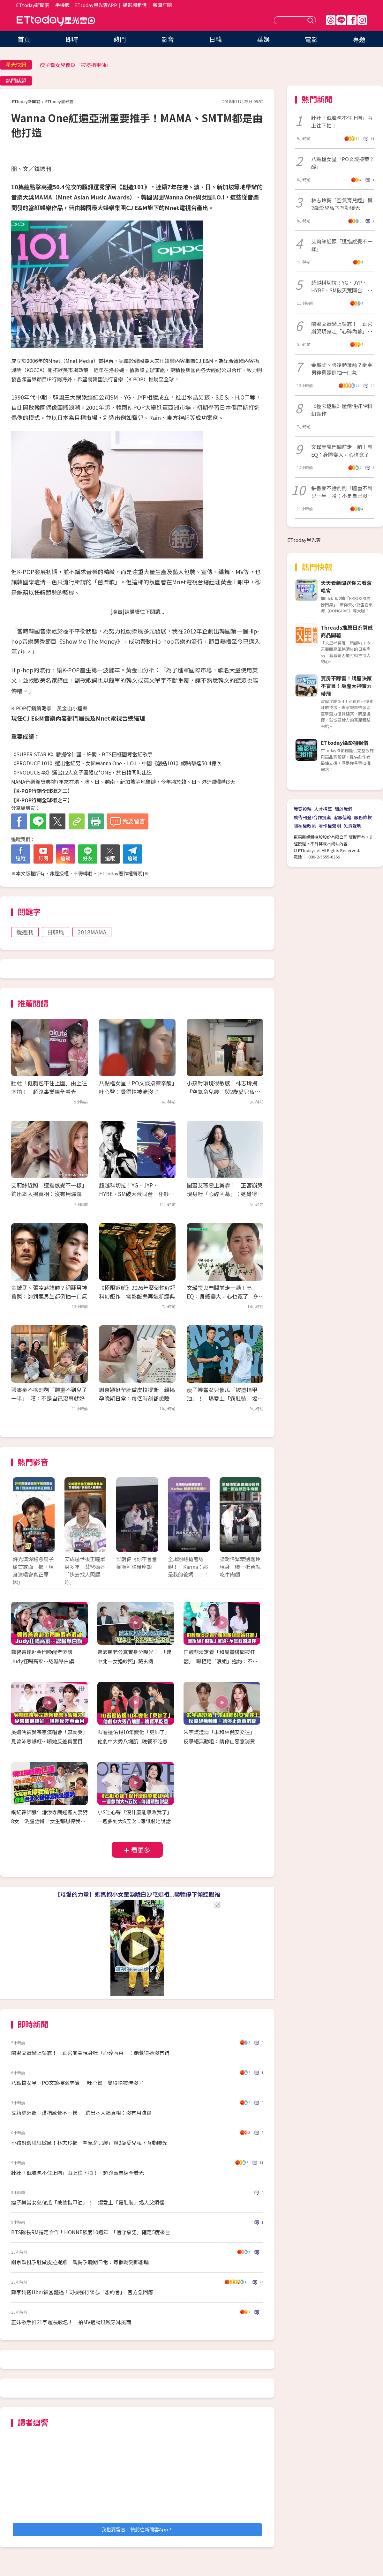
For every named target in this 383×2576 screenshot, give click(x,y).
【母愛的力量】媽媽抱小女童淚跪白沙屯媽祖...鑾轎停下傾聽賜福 (137, 1894)
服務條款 (363, 817)
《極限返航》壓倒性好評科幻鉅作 (341, 409)
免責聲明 (352, 825)
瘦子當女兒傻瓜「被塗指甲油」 (75, 65)
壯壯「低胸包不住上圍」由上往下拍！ (341, 121)
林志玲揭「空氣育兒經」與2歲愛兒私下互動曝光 (341, 204)
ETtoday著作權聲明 (120, 873)
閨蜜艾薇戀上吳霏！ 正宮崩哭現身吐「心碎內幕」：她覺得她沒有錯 (225, 1193)
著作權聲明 (330, 825)
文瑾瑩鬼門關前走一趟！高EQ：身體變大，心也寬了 (342, 450)
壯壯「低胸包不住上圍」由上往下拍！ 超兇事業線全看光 (77, 2172)
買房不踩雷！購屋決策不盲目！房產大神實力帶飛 (346, 685)
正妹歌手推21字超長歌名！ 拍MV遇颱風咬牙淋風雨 (71, 2322)
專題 (359, 39)
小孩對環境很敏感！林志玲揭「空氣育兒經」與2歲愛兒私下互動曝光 (223, 1091)
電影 (311, 39)
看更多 (140, 1849)
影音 (167, 39)
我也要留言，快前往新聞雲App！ (137, 2529)
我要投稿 (303, 809)
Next (253, 1521)
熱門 (119, 39)
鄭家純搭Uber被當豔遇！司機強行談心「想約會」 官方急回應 (82, 2292)
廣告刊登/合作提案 (312, 817)
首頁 (24, 39)
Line (341, 20)
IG (362, 20)
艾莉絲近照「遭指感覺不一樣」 (341, 245)
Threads (330, 20)
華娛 (263, 39)
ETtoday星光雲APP (95, 5)
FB (352, 20)
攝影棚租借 (135, 5)
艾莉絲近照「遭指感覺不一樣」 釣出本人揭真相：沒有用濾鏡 (81, 2112)
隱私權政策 (305, 825)
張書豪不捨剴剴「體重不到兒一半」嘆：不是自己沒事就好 (341, 491)
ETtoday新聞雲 (32, 5)
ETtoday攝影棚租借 (344, 742)
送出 (311, 20)
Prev (21, 1521)
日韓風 (55, 932)
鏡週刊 (25, 932)
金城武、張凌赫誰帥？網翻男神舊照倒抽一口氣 (341, 368)
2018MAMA (92, 932)
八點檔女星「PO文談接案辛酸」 (342, 162)
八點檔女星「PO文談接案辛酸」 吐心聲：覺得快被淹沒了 (77, 2082)
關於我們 (343, 809)
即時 (71, 39)
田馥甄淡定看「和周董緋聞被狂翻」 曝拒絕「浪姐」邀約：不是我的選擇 (221, 1661)
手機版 (62, 5)
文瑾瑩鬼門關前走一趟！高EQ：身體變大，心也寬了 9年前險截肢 (224, 1296)
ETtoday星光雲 (56, 20)
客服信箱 (342, 817)
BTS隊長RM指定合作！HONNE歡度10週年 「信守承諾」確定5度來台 (90, 2232)
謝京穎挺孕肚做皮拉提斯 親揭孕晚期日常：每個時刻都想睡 (80, 2262)
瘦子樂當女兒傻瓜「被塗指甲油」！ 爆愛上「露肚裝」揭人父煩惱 (225, 1398)
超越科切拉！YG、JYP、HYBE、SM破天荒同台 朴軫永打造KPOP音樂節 (137, 1193)
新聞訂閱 (162, 5)
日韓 (215, 39)
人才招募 (323, 809)
